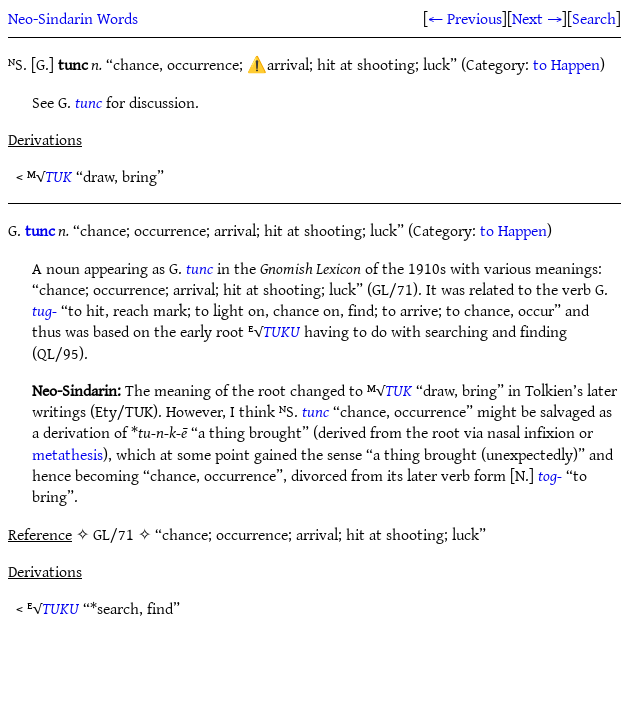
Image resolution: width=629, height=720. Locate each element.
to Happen (566, 64)
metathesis (67, 454)
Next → (537, 18)
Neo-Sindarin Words (73, 18)
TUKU (281, 331)
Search (594, 18)
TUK (58, 176)
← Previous (465, 18)
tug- (44, 310)
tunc (88, 102)
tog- (550, 475)
